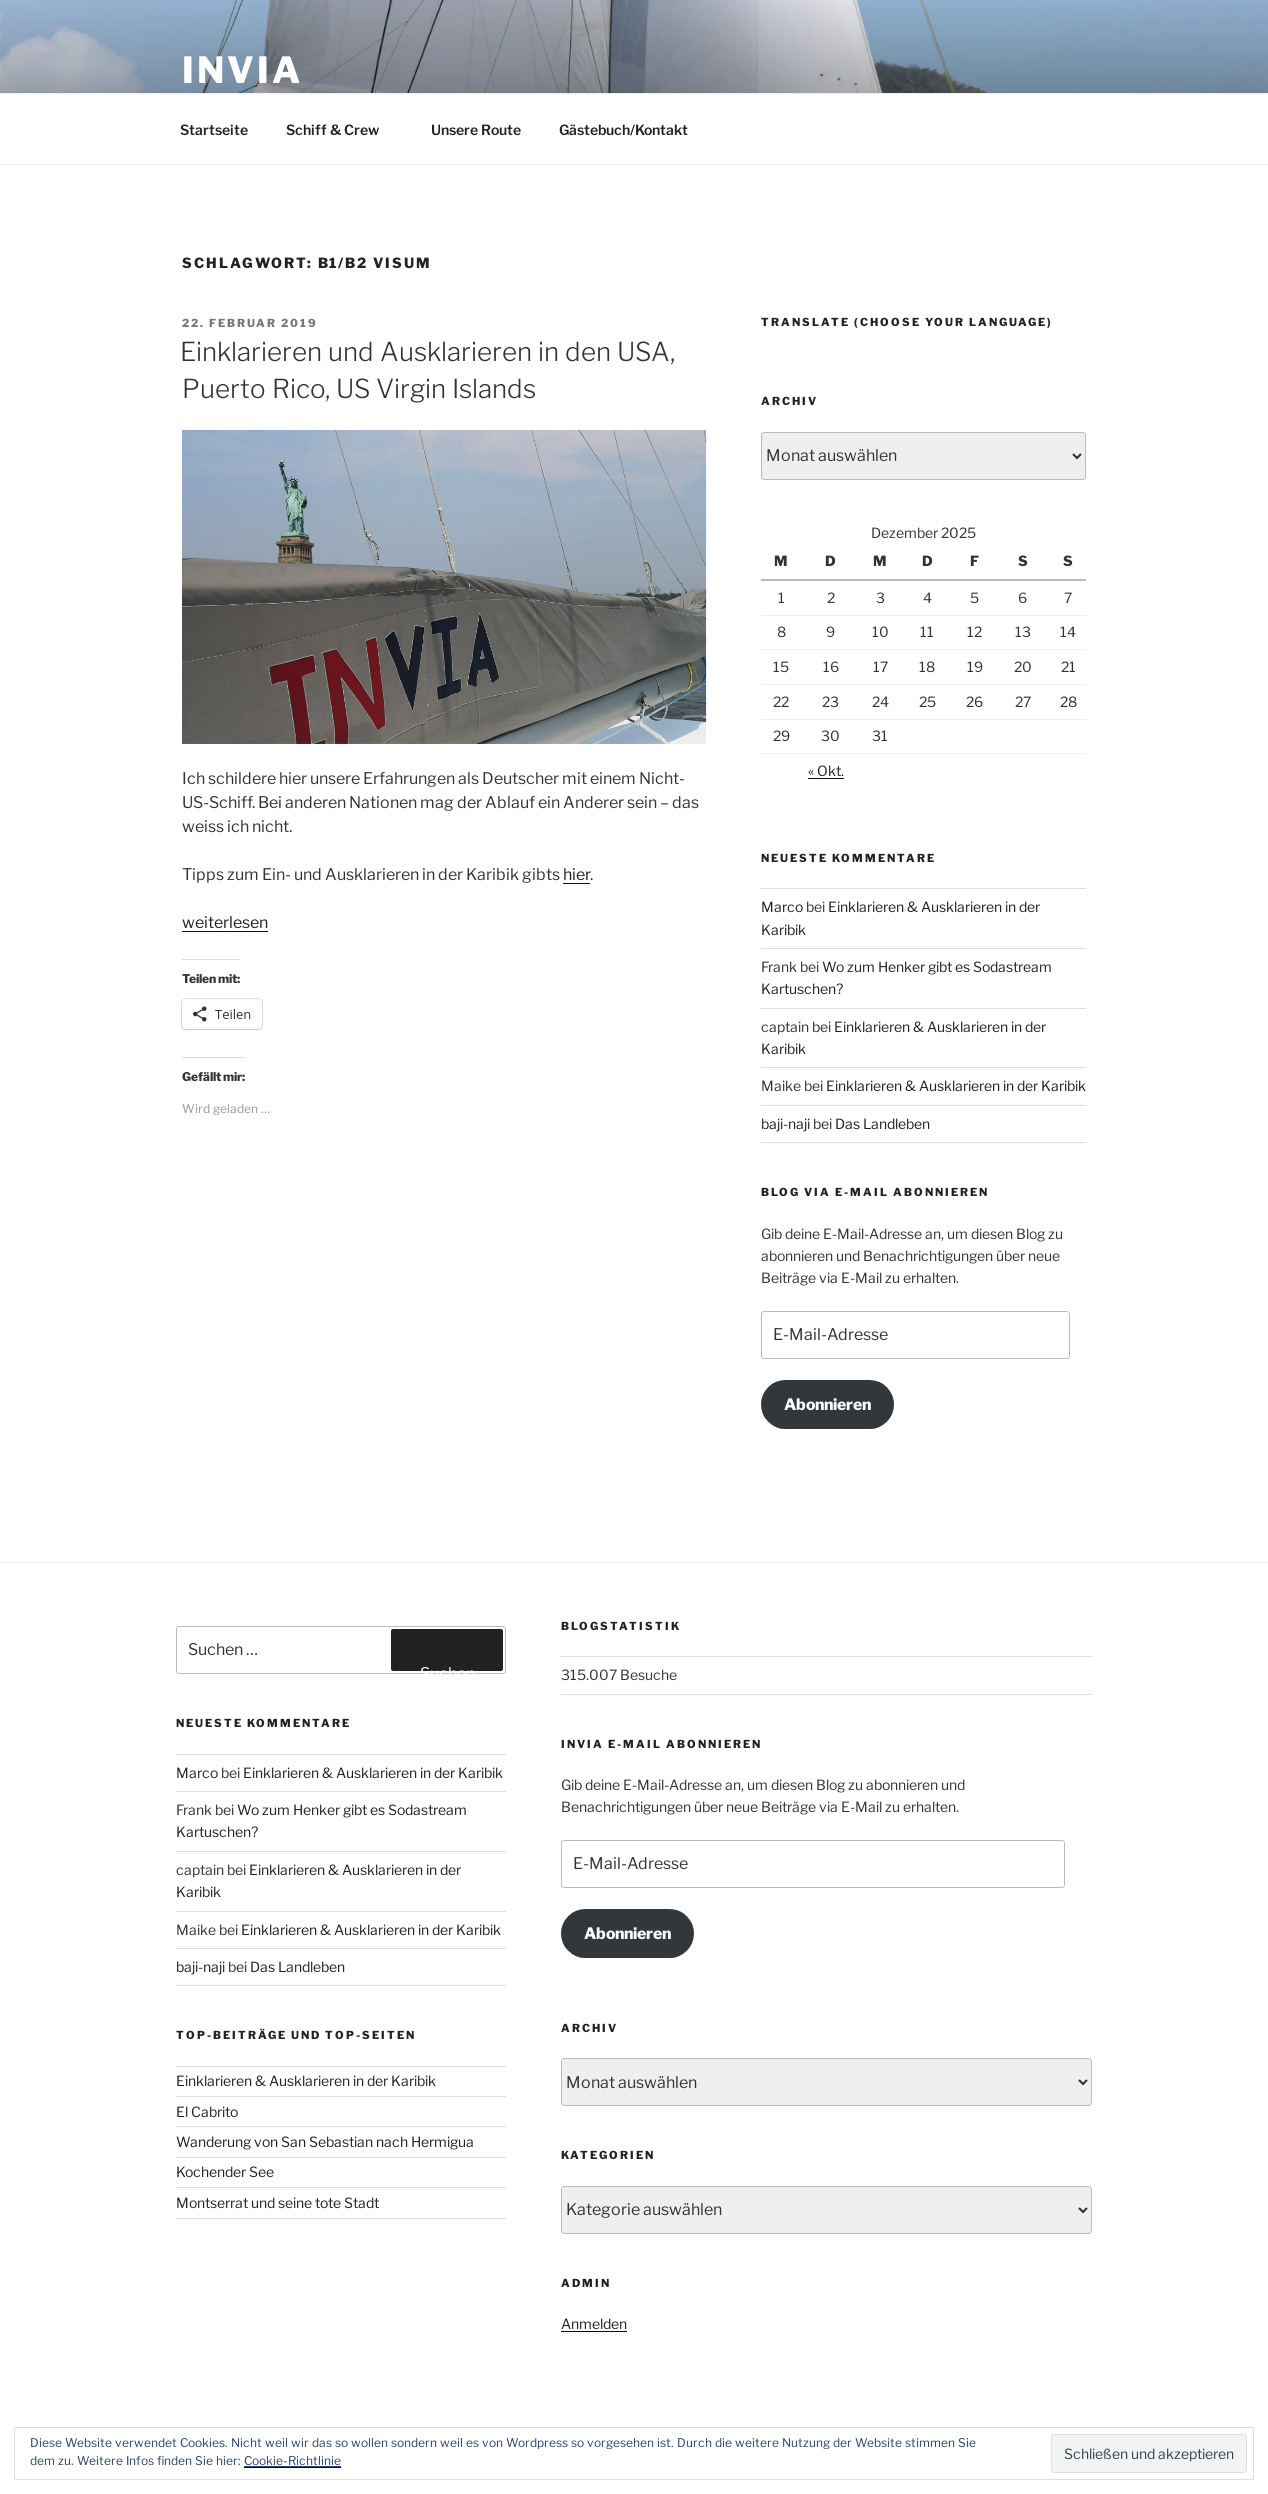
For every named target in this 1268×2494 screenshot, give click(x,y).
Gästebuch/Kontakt (623, 129)
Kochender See (225, 2171)
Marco (782, 906)
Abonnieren (827, 1404)
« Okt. (826, 770)
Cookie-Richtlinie (292, 2460)
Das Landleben (882, 1123)
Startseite (214, 129)
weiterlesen (225, 922)
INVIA (242, 70)
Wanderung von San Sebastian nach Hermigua (325, 2141)
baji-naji (785, 1123)
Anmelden (594, 2323)
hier (576, 874)
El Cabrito (207, 2111)
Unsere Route (476, 129)
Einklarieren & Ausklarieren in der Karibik (956, 1085)
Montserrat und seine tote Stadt (277, 2202)
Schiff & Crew (342, 129)
